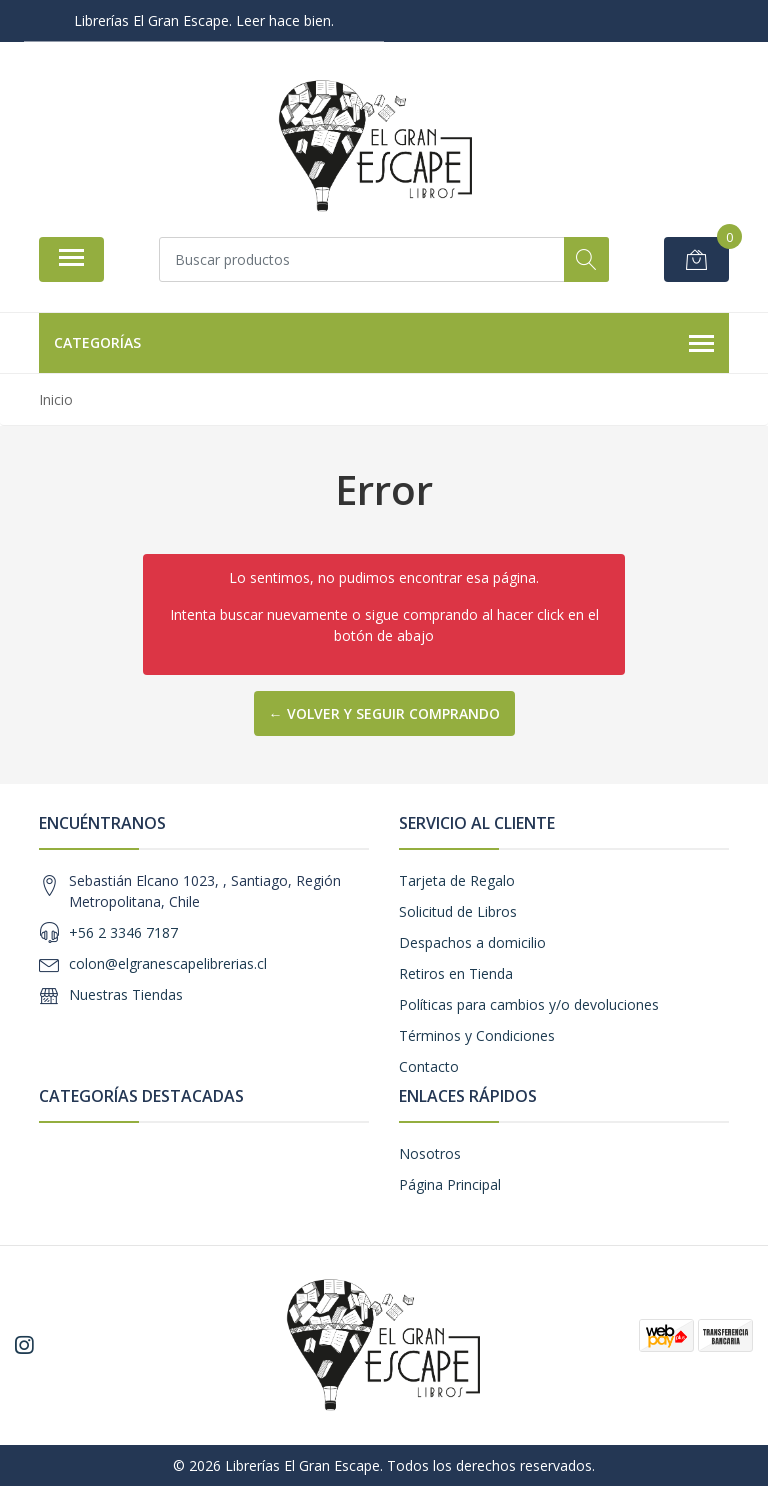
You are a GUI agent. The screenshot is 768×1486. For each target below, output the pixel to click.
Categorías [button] (384, 344)
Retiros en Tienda (456, 973)
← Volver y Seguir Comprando (384, 713)
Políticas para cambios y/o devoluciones (529, 1004)
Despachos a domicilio (472, 942)
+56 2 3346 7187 (123, 932)
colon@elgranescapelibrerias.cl (168, 963)
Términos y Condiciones (477, 1035)
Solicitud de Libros (458, 911)
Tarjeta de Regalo (457, 880)
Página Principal (450, 1184)
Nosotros (430, 1153)
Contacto (429, 1066)
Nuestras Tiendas (126, 994)
